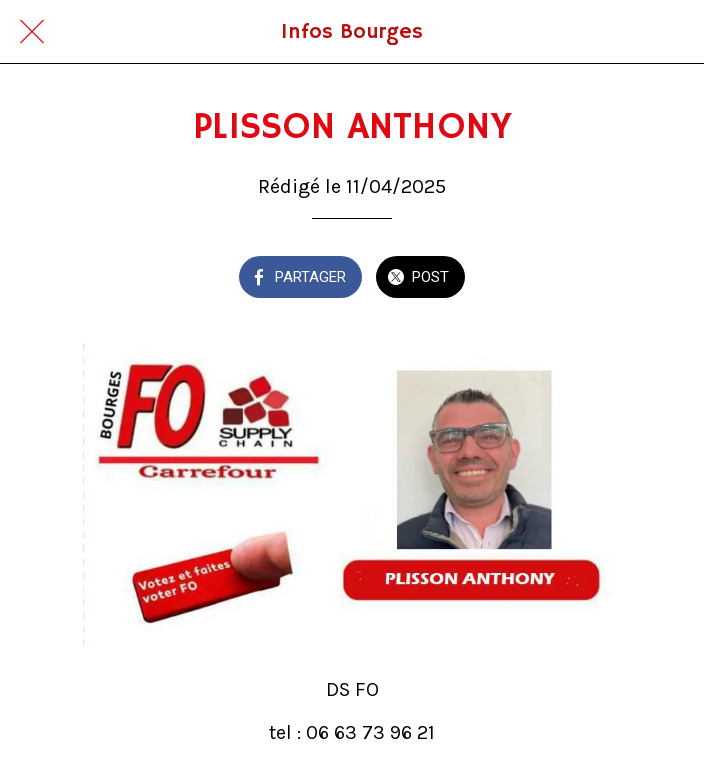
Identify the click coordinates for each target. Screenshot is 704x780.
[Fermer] (32, 32)
